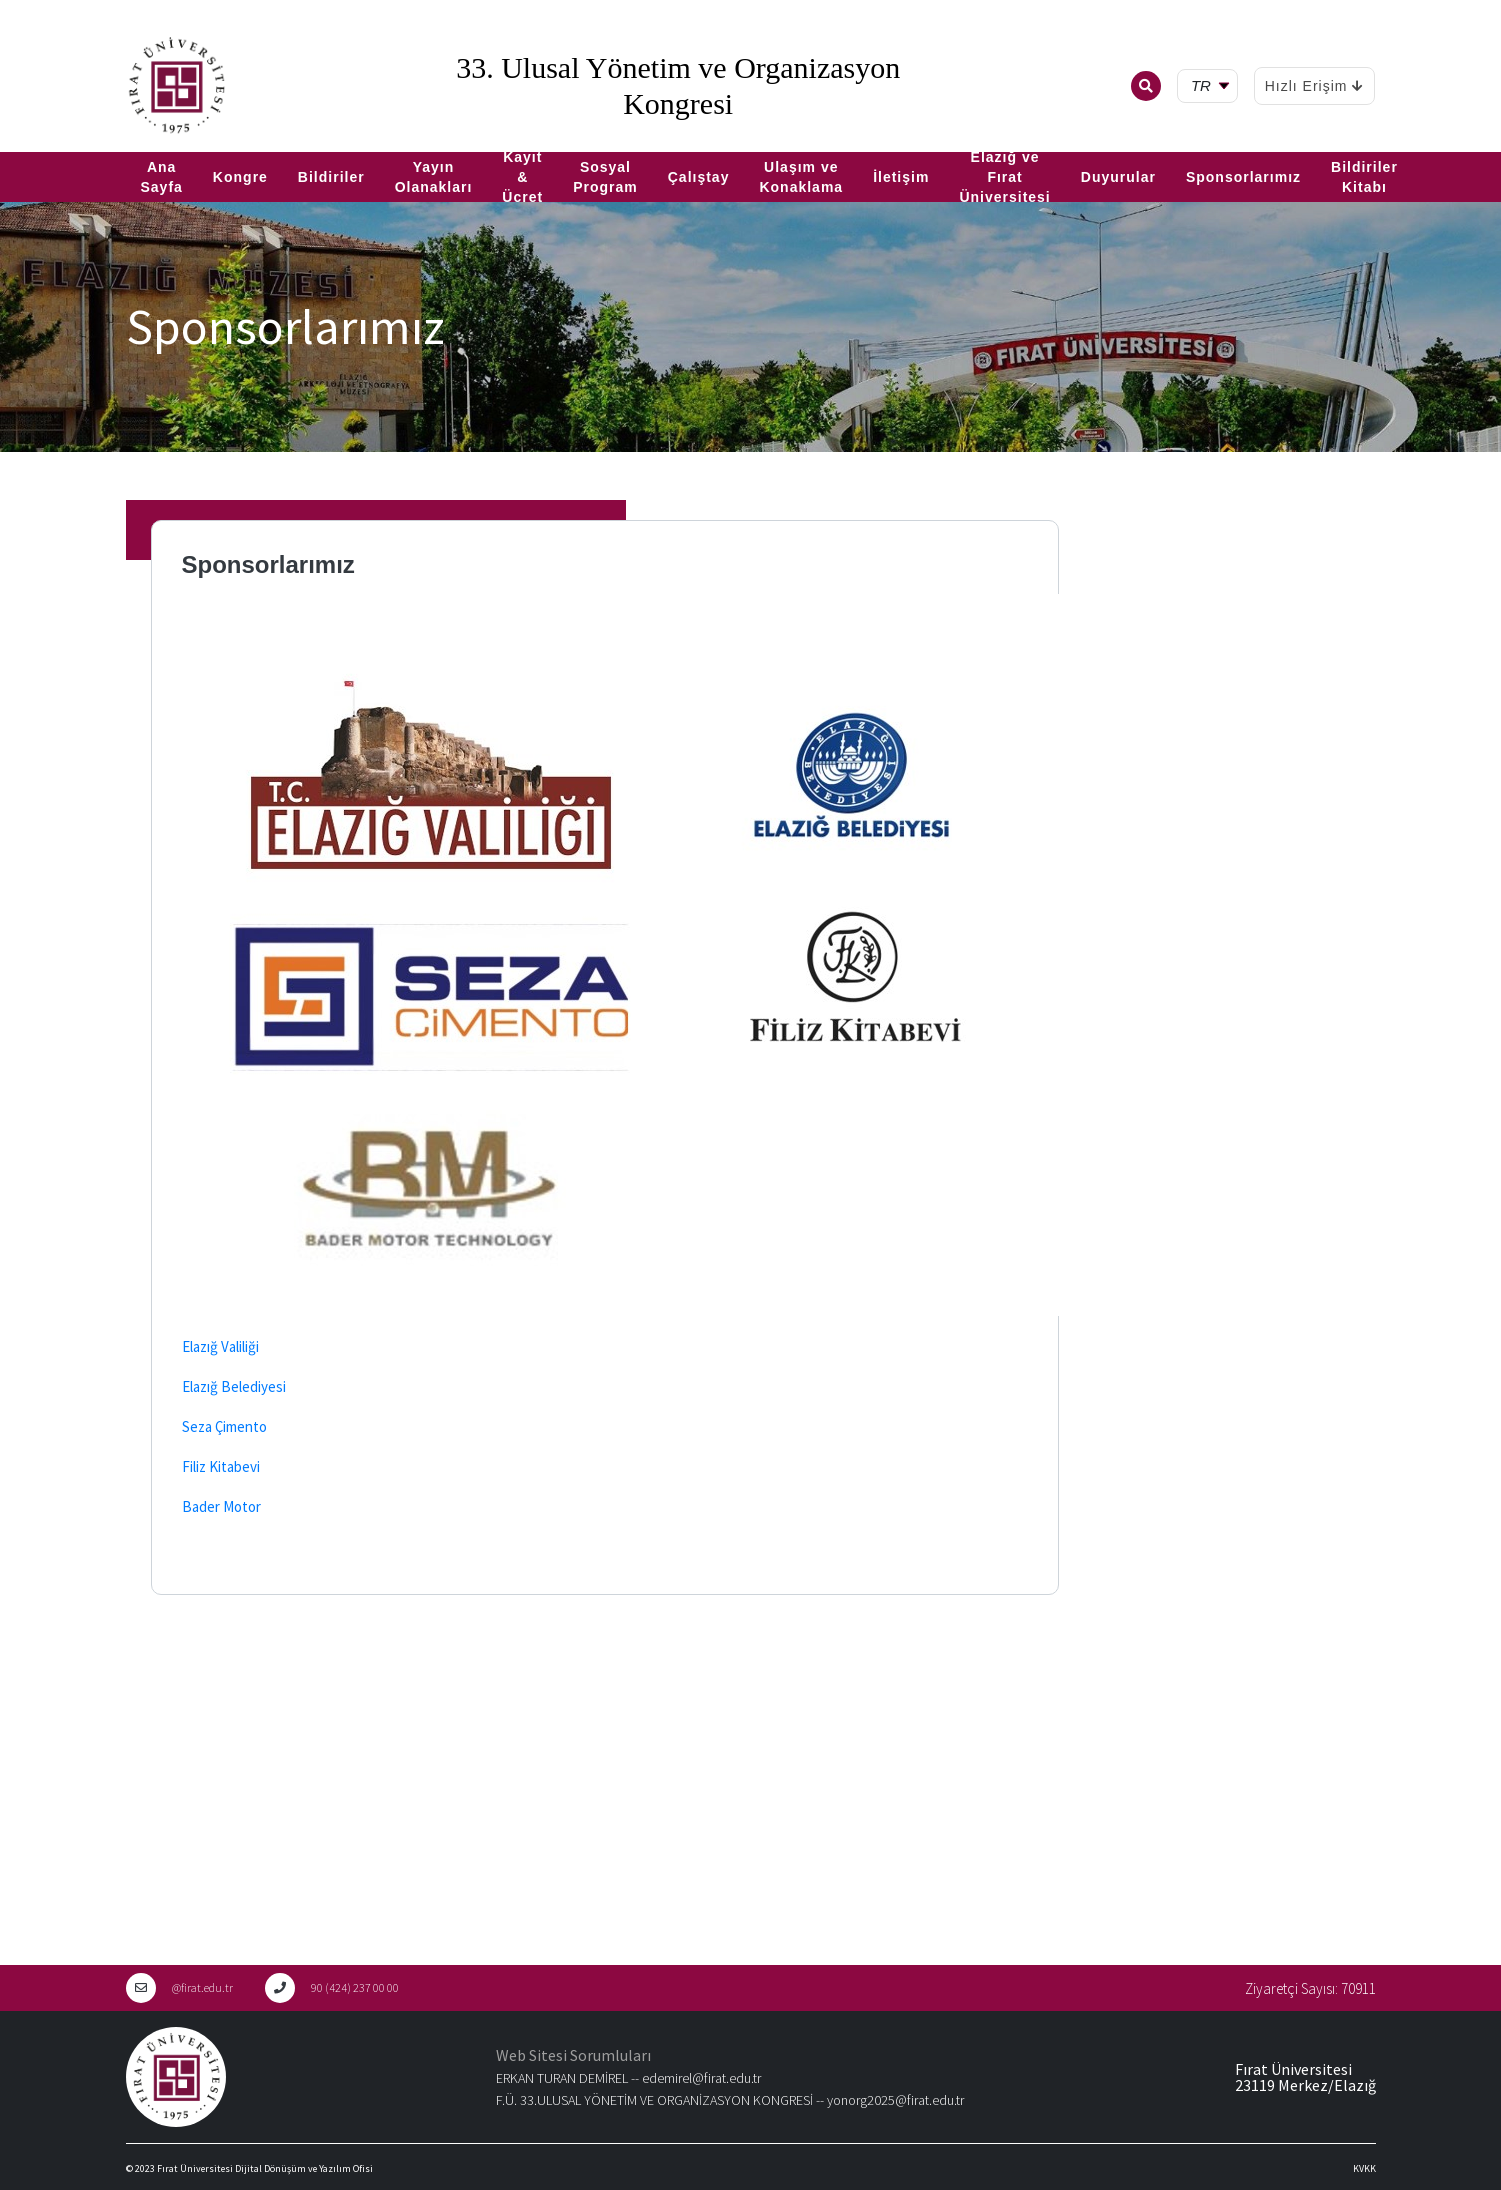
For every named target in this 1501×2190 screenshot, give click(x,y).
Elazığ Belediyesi (234, 1386)
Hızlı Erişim (1315, 86)
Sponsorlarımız (1243, 177)
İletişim (901, 177)
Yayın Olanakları (434, 177)
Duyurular (1118, 177)
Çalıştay (699, 177)
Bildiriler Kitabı (1364, 177)
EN (37, 144)
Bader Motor (221, 1506)
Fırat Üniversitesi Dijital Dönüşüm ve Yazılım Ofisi (265, 2168)
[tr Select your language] (1211, 86)
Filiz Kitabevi (221, 1466)
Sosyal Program (605, 177)
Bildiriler (331, 177)
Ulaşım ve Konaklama (801, 177)
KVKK (1364, 2168)
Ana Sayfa (162, 177)
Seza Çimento (224, 1426)
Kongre (240, 177)
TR (10, 144)
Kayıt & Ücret (522, 177)
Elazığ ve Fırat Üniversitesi (1004, 177)
